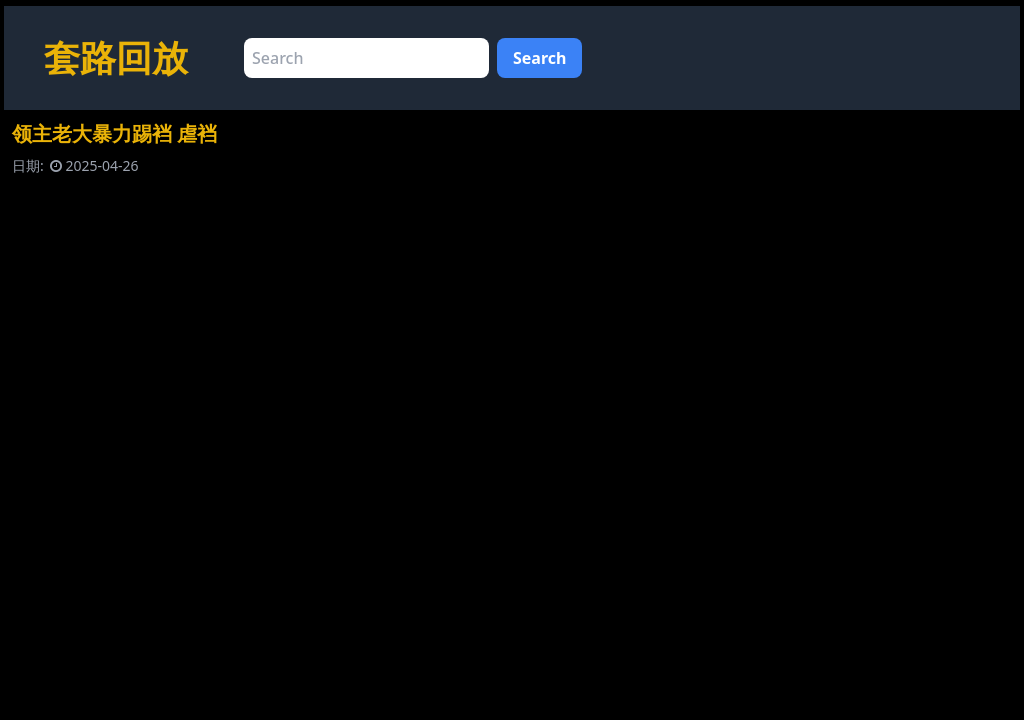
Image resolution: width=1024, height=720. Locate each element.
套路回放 (116, 57)
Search (539, 58)
